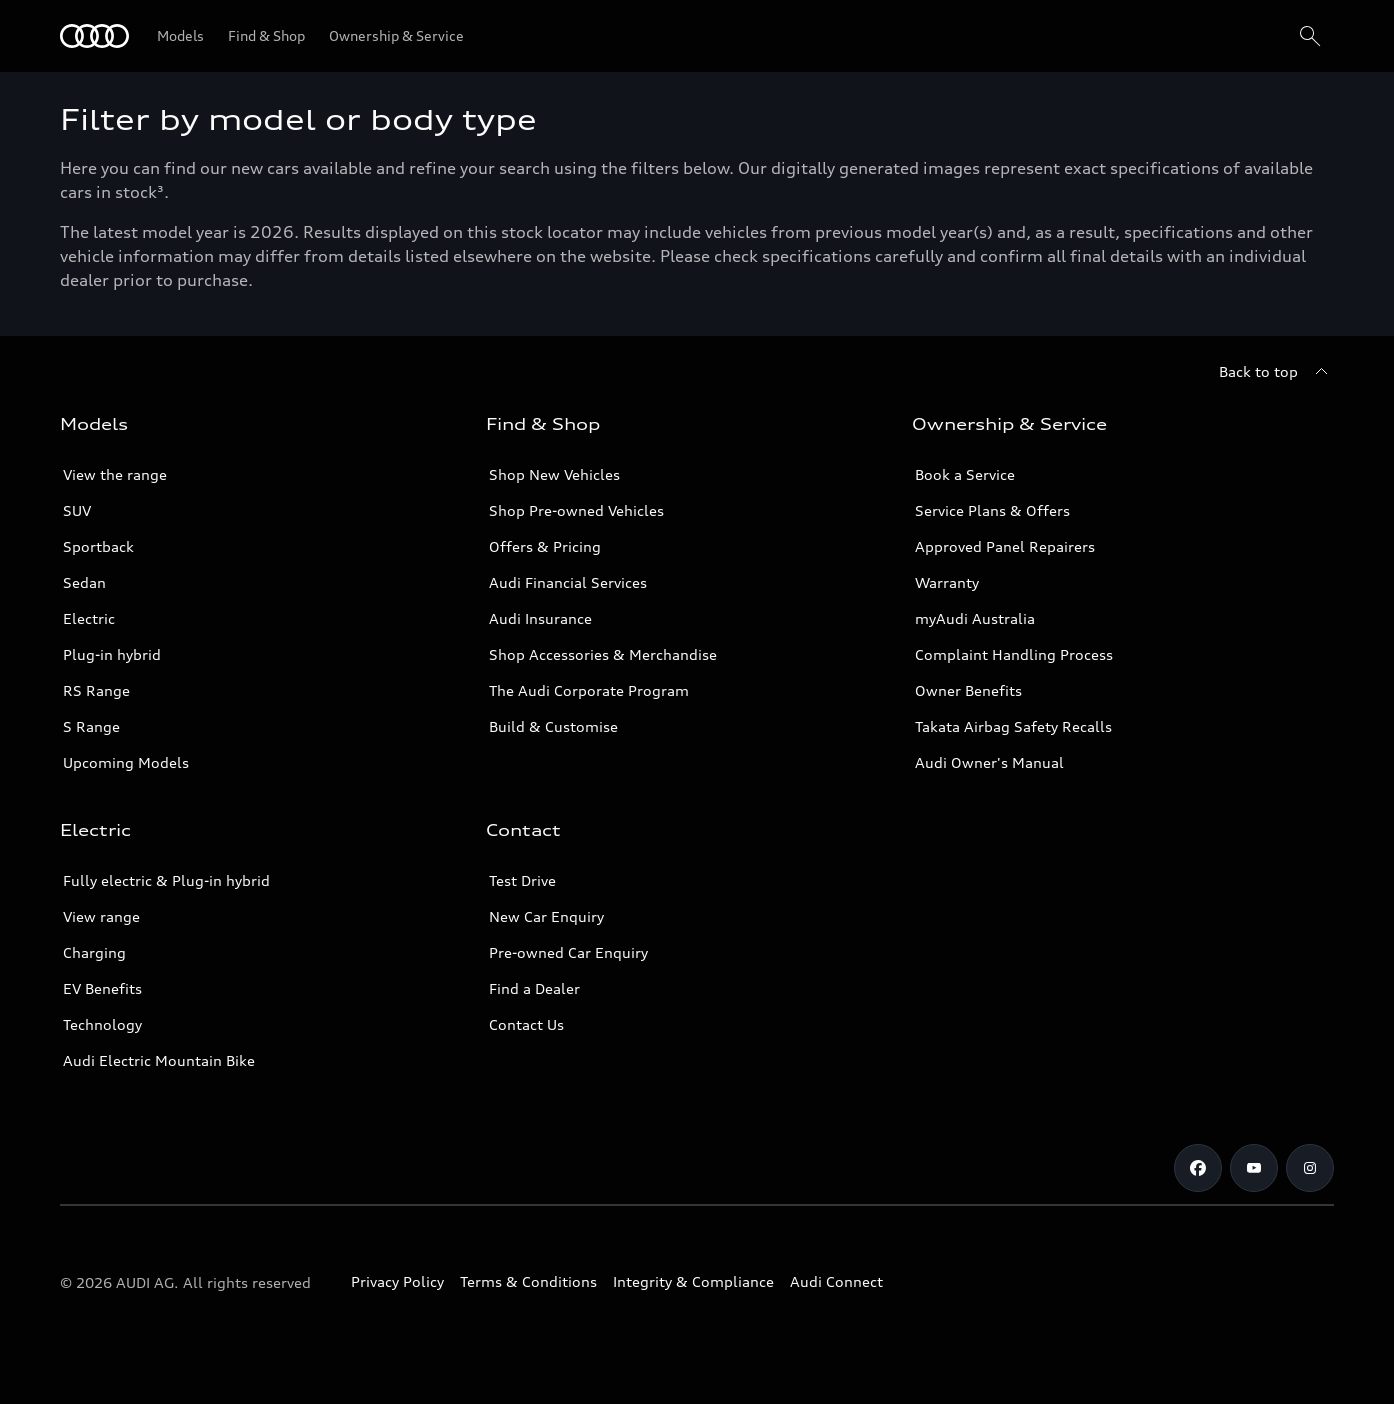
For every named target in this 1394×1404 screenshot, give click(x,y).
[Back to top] (1276, 372)
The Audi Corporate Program (589, 690)
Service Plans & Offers (992, 510)
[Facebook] (1198, 1168)
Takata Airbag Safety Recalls (1013, 726)
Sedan (84, 582)
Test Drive (522, 880)
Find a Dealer (534, 988)
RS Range (96, 690)
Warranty (947, 582)
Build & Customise (553, 726)
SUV (77, 510)
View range (101, 916)
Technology (102, 1024)
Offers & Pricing (545, 546)
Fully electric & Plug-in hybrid (166, 880)
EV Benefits (102, 988)
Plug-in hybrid (112, 654)
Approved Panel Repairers (1005, 546)
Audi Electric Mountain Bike (159, 1060)
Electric (89, 618)
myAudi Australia (975, 618)
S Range (91, 726)
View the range (115, 474)
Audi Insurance (540, 618)
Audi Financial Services (568, 582)
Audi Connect (836, 1281)
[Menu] (94, 36)
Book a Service (965, 474)
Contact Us (526, 1024)
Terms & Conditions (528, 1281)
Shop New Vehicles (554, 474)
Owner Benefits (968, 690)
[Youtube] (1254, 1168)
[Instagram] (1310, 1168)
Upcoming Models (126, 762)
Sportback (98, 546)
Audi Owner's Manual (989, 762)
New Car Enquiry (546, 916)
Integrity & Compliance (693, 1281)
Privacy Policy (397, 1281)
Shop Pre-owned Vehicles (576, 510)
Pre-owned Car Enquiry (568, 952)
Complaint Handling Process (1014, 654)
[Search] (1310, 36)
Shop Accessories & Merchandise (603, 654)
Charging (94, 952)
